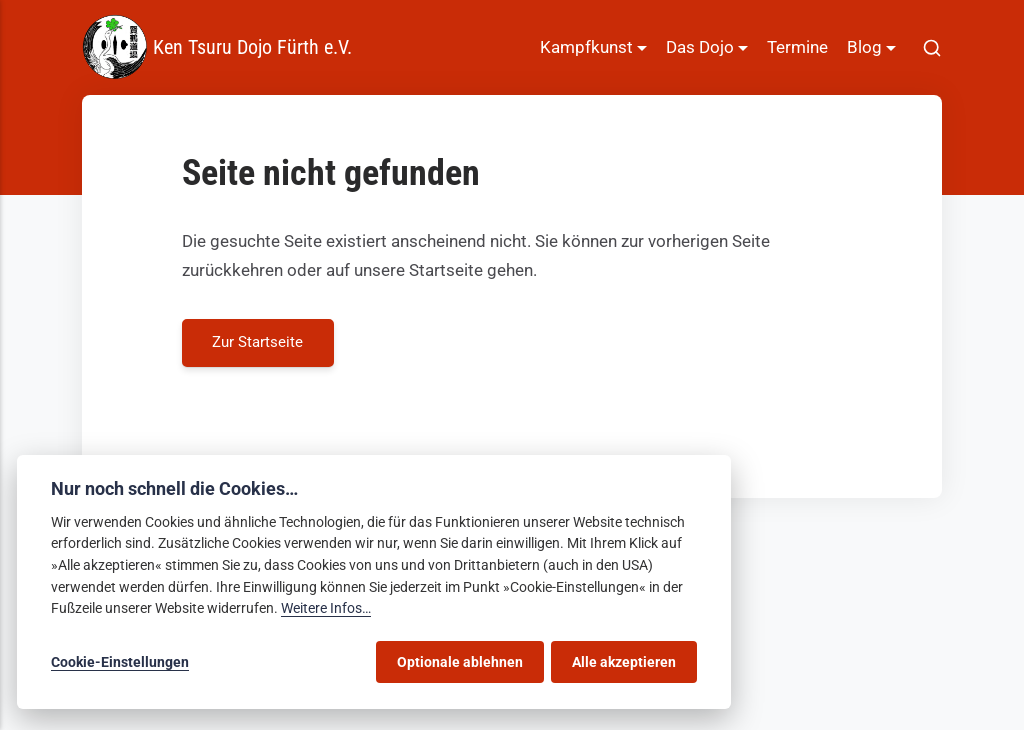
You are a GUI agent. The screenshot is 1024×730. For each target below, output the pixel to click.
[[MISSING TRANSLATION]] (932, 47)
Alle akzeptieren (624, 662)
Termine (797, 47)
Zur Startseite (258, 342)
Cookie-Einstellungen (120, 662)
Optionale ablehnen (460, 662)
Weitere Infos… (326, 608)
